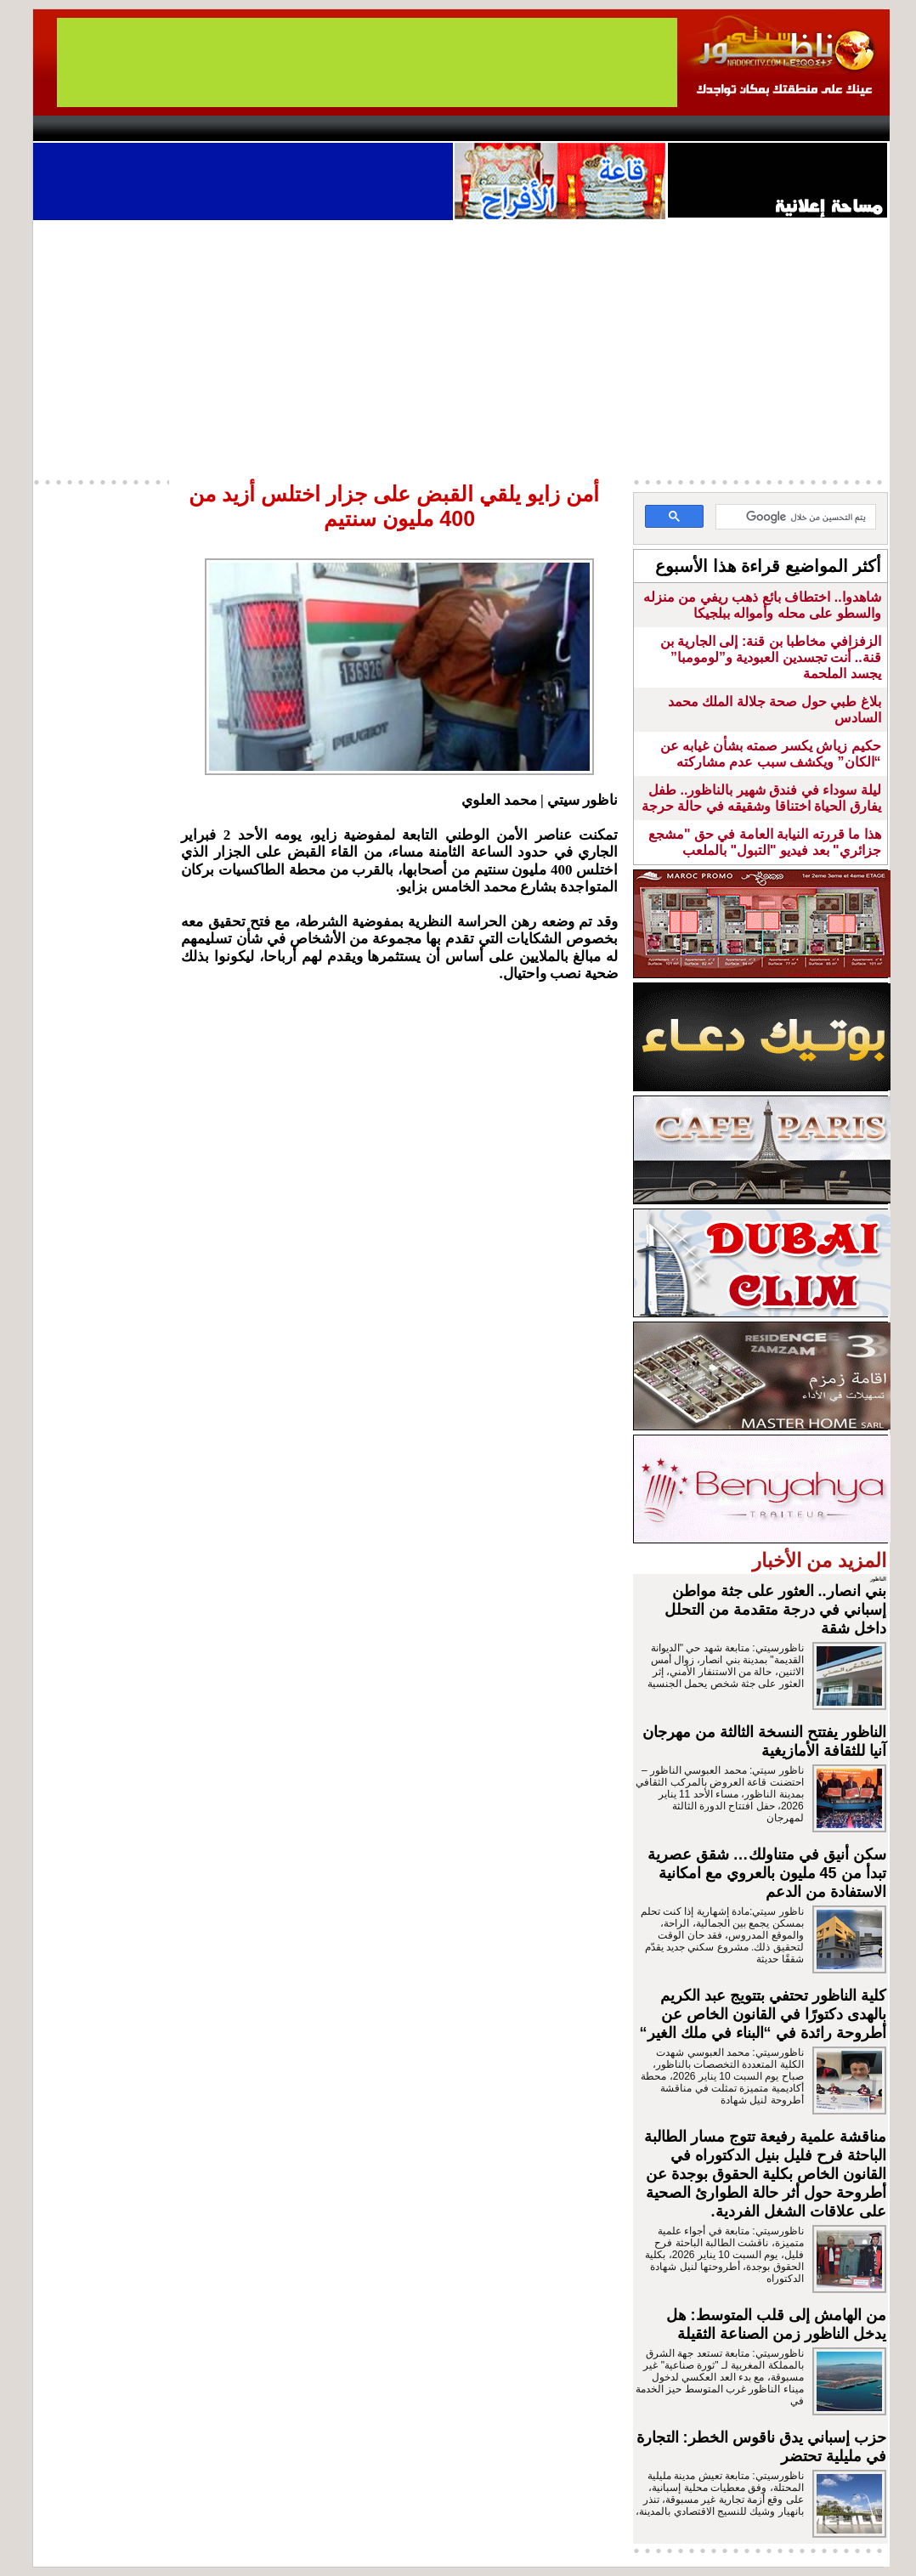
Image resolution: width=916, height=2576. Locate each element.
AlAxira (149, 128)
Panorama (270, 128)
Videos (356, 128)
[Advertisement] (461, 348)
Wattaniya (494, 128)
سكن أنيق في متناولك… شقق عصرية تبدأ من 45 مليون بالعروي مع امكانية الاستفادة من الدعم (766, 1873)
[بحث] (797, 517)
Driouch (708, 128)
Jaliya (429, 128)
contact (82, 128)
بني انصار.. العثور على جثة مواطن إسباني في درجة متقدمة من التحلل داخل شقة (775, 1609)
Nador (779, 128)
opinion (203, 128)
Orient (559, 128)
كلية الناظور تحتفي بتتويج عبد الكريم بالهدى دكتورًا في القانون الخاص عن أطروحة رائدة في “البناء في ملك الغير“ (763, 2014)
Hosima (631, 128)
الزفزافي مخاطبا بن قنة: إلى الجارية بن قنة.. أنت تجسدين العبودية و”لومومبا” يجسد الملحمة (770, 657)
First (851, 128)
